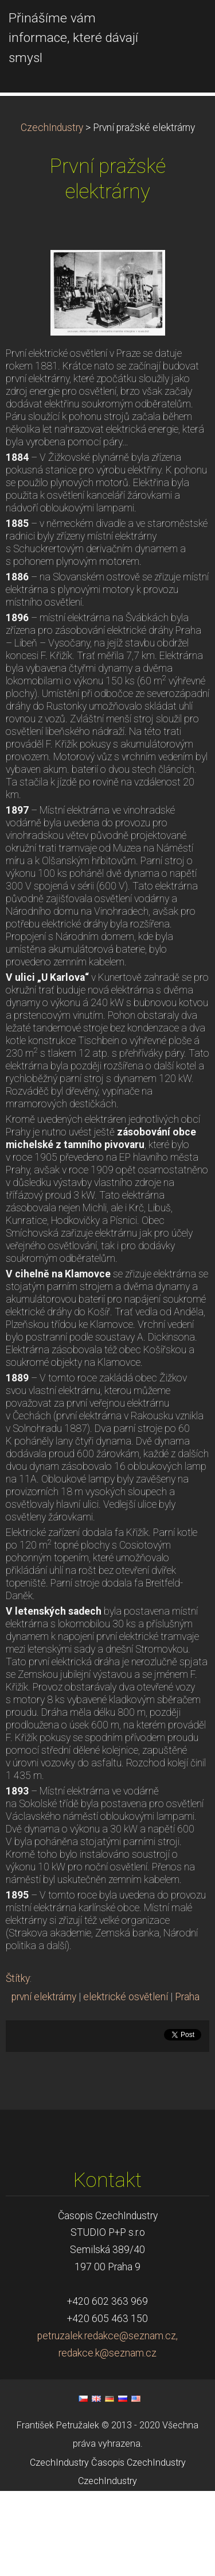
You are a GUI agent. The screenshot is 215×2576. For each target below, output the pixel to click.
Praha (187, 2082)
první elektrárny (43, 2082)
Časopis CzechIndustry (138, 2547)
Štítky (18, 2063)
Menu (183, 26)
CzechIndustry (52, 212)
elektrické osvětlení (125, 2082)
